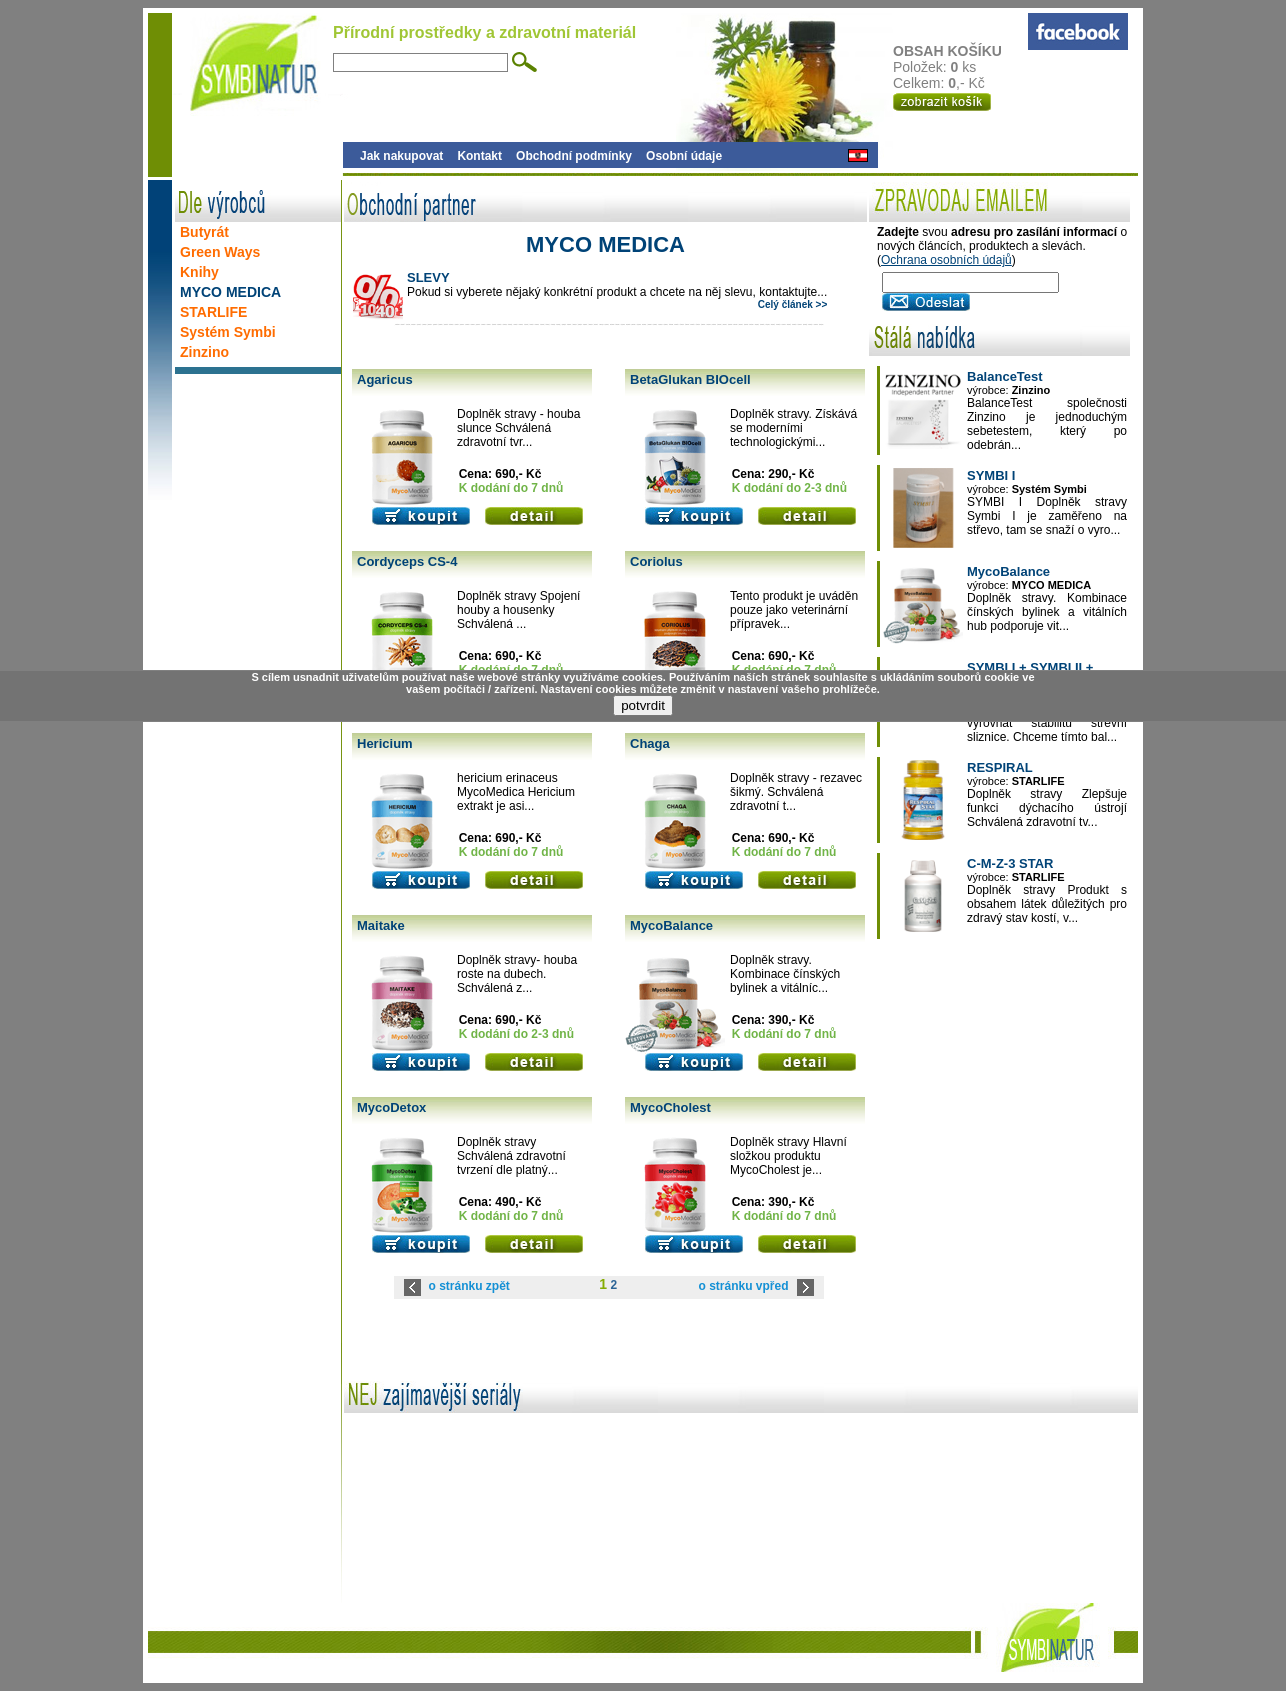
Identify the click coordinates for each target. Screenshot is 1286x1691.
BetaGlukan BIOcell (690, 379)
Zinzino (204, 352)
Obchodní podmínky (574, 156)
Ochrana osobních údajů (946, 260)
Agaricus (385, 379)
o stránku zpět (469, 1286)
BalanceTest (1005, 376)
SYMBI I (991, 475)
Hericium (385, 743)
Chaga (650, 743)
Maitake (381, 925)
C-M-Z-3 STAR (1010, 863)
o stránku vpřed (743, 1286)
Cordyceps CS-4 (407, 561)
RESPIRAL (1000, 767)
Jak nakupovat (401, 156)
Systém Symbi (228, 332)
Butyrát (204, 232)
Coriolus (656, 561)
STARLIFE (213, 312)
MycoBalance (671, 925)
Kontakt (479, 156)
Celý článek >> (793, 304)
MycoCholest (670, 1107)
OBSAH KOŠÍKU (959, 51)
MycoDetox (391, 1107)
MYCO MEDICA (230, 292)
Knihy (199, 272)
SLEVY (428, 277)
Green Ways (220, 252)
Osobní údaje (684, 156)
